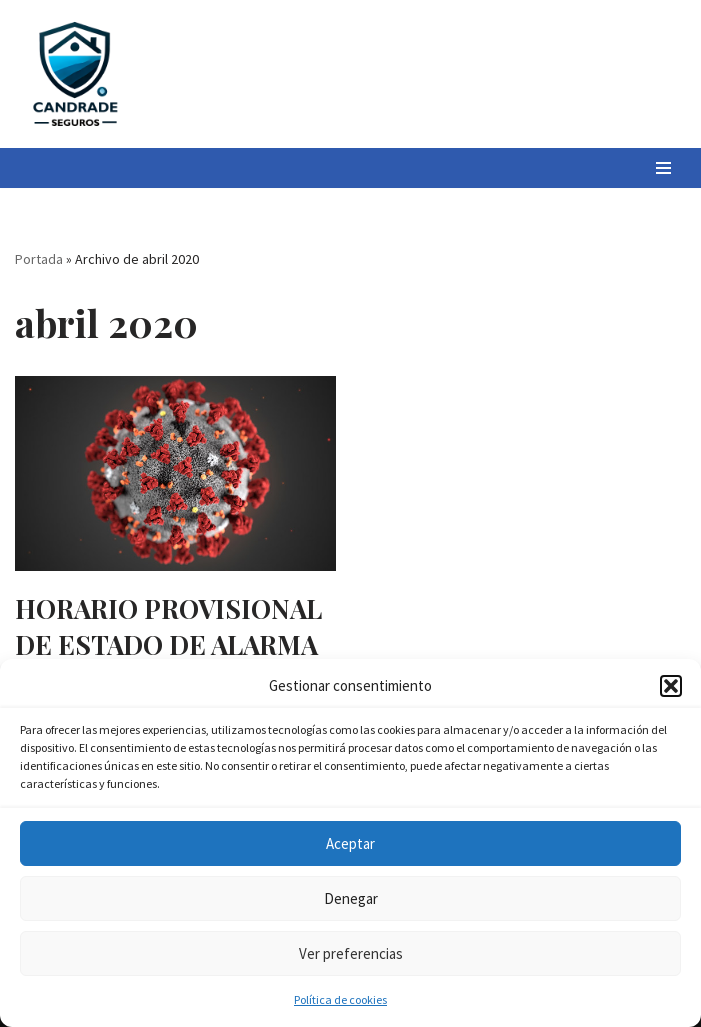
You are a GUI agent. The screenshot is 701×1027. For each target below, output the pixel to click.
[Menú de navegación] (663, 168)
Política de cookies (340, 999)
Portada (39, 259)
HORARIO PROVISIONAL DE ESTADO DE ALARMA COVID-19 (168, 645)
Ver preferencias (351, 953)
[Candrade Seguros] (75, 74)
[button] (671, 686)
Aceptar (350, 843)
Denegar (351, 898)
